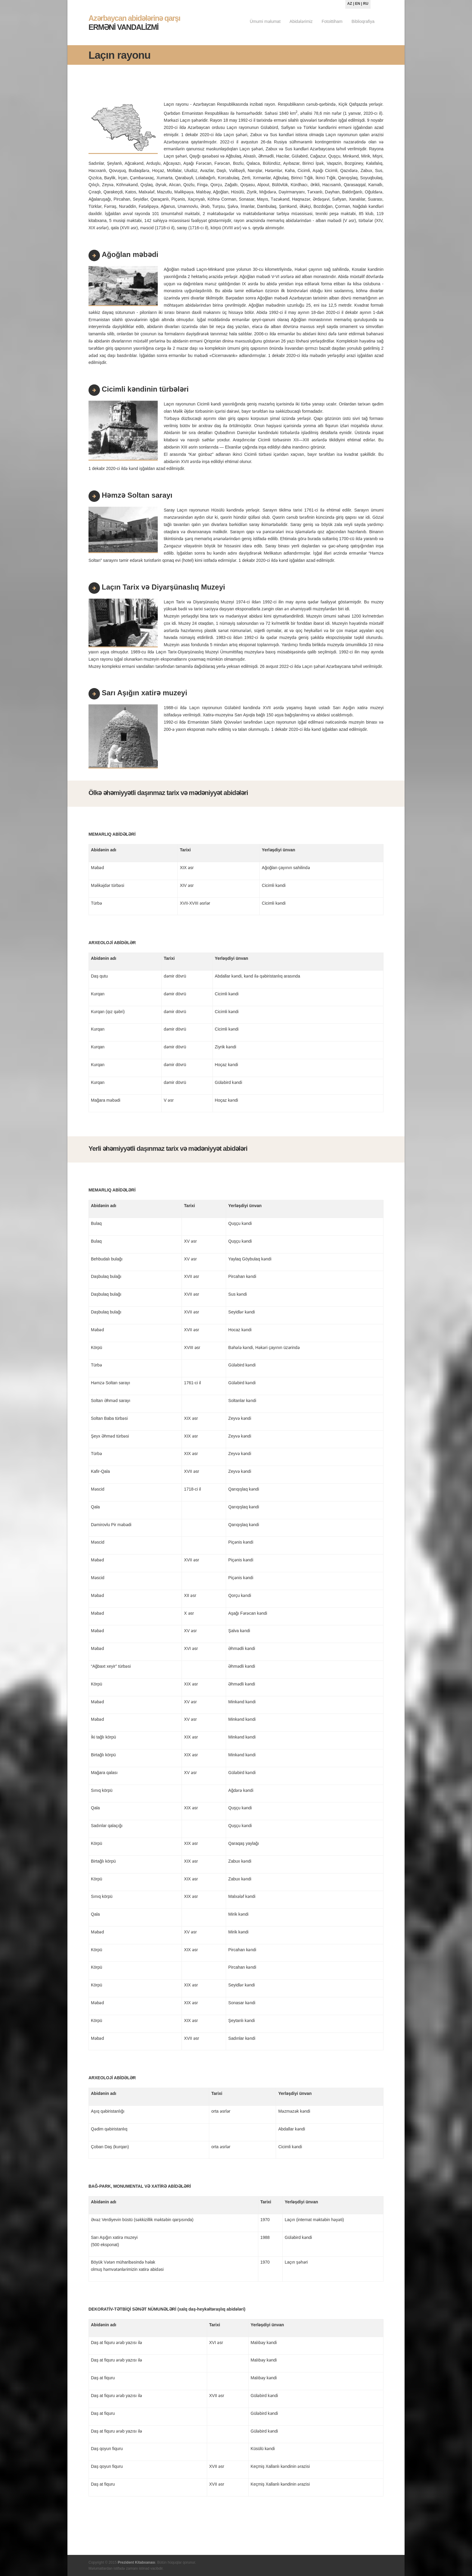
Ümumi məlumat (265, 21)
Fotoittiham (331, 21)
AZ (349, 4)
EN (357, 4)
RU (365, 4)
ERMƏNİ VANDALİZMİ (134, 22)
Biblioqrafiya (363, 21)
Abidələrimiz (301, 21)
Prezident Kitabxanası (136, 2562)
